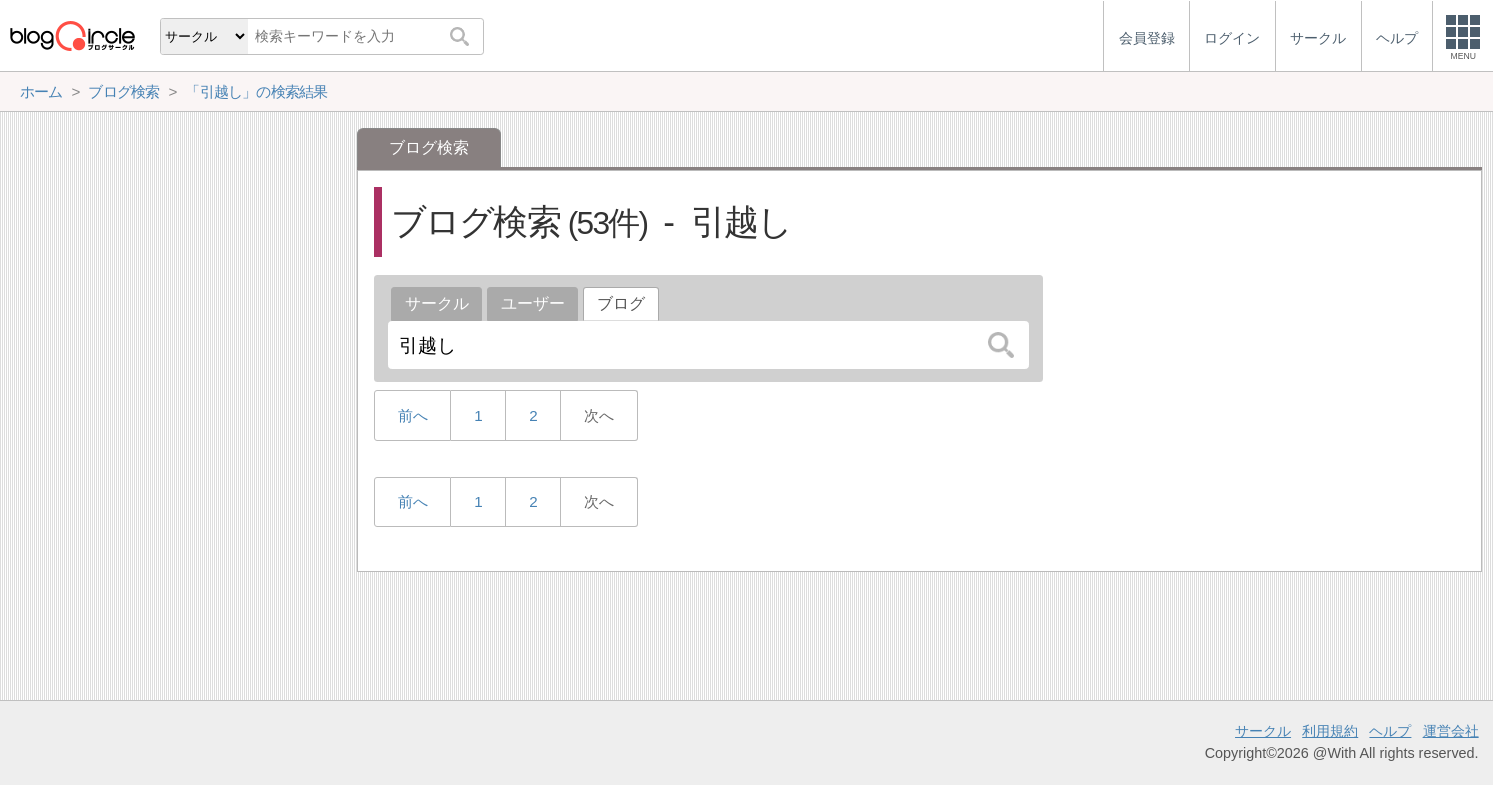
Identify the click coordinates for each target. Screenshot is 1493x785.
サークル (437, 303)
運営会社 (1451, 731)
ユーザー (533, 303)
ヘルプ (1390, 731)
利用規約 (1330, 731)
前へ (413, 415)
